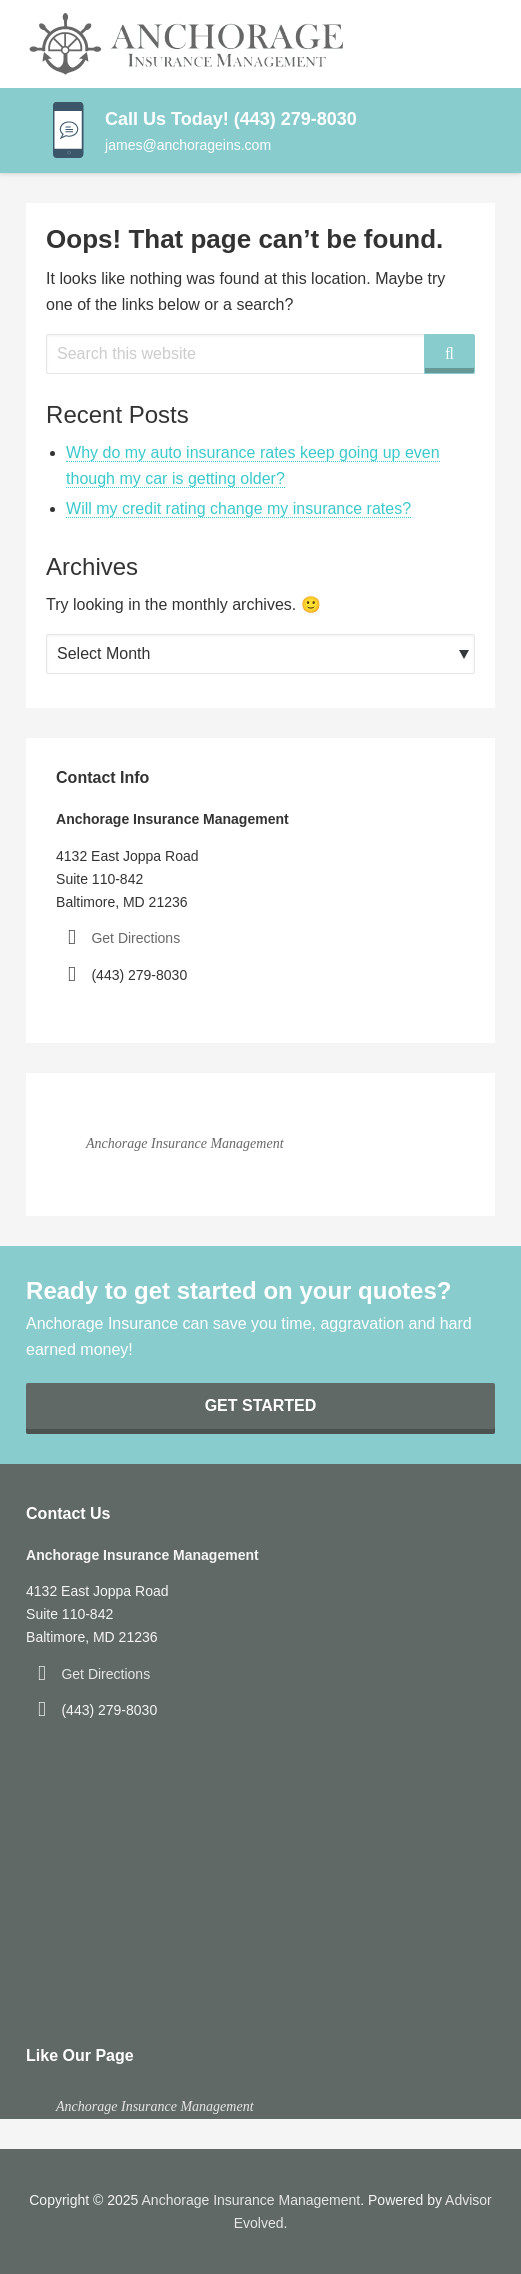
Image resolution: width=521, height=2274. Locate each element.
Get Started (261, 1405)
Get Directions (135, 938)
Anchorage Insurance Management (185, 1143)
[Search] (449, 354)
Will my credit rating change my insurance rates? (238, 508)
